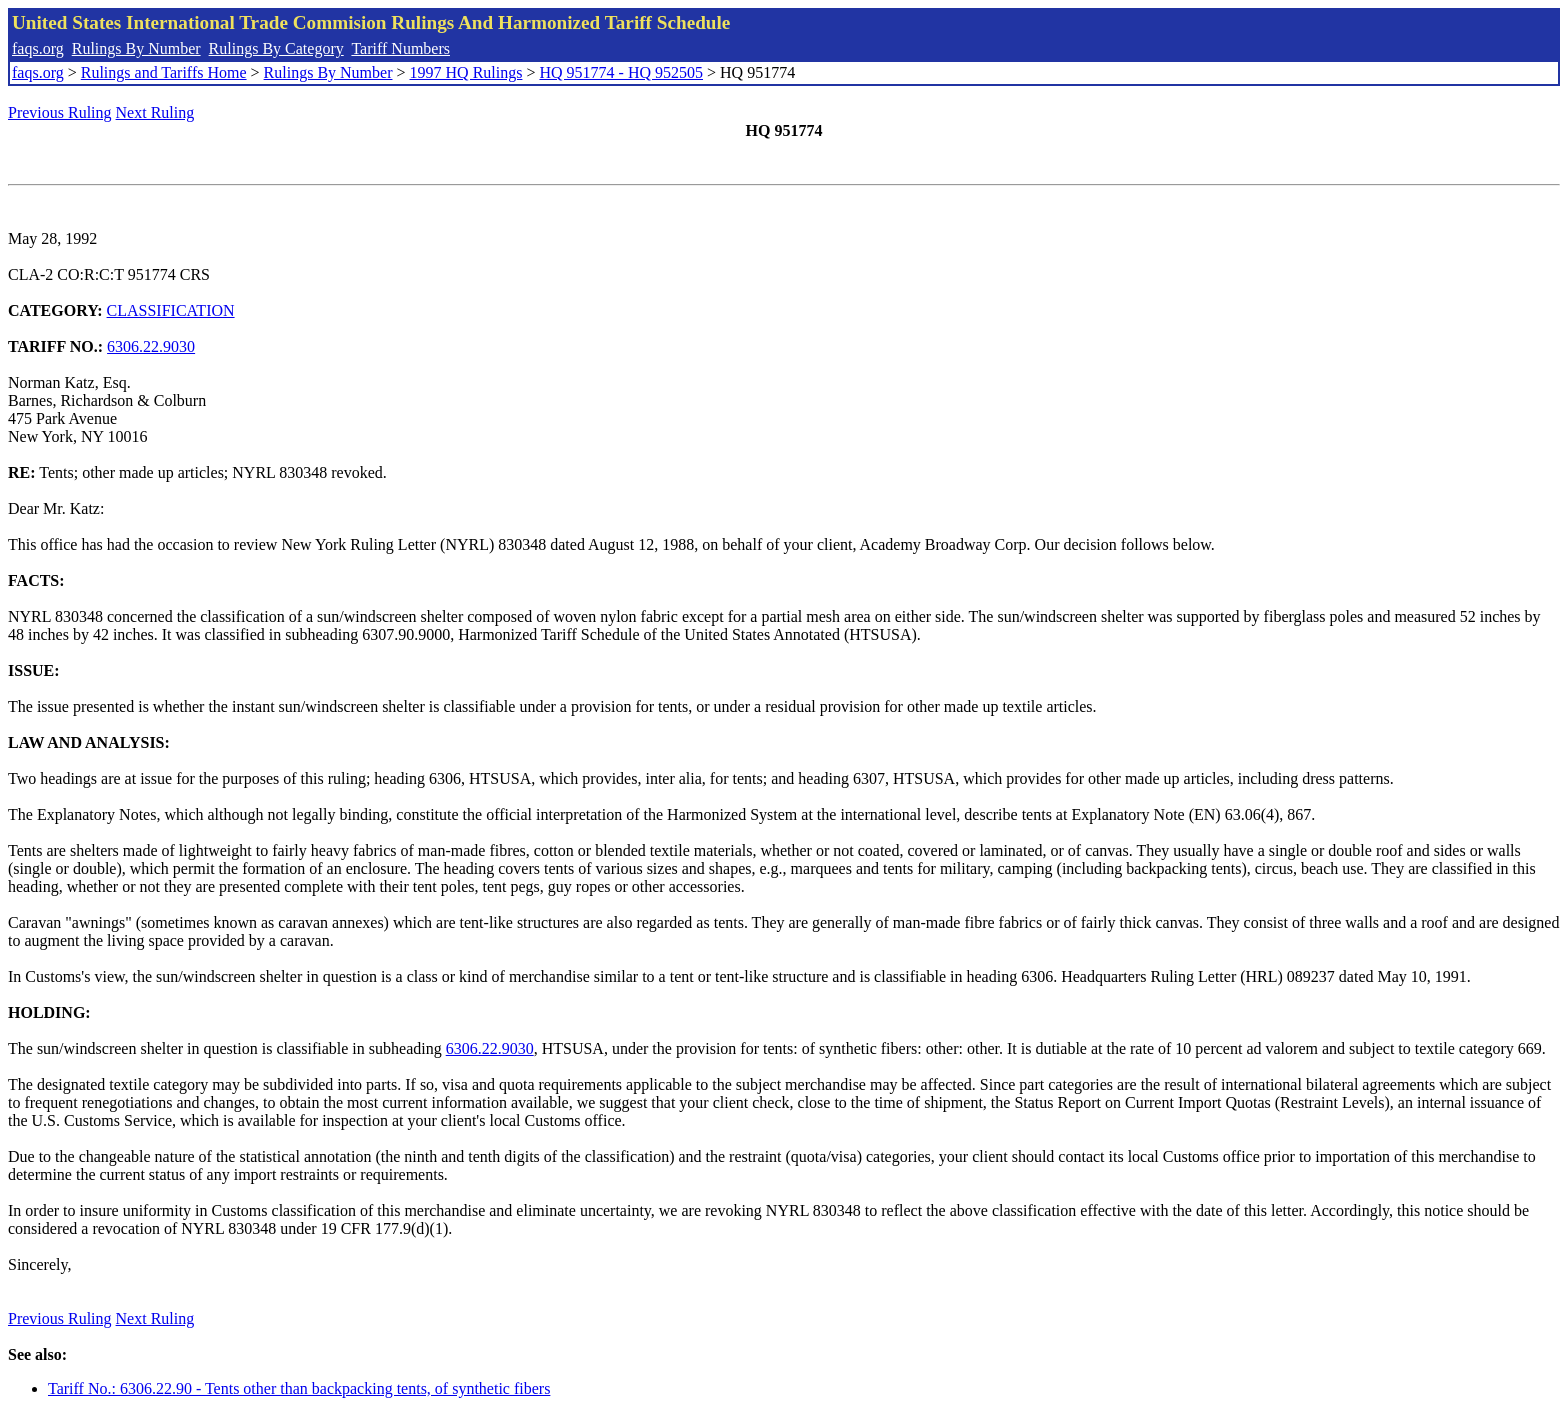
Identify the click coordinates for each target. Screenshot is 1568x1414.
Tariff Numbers (400, 48)
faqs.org (38, 48)
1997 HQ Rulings (466, 72)
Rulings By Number (136, 48)
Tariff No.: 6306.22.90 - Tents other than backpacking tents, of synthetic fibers (299, 1388)
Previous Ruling (60, 112)
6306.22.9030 (151, 346)
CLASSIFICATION (171, 310)
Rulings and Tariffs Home (164, 72)
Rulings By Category (276, 48)
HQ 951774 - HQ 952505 (621, 72)
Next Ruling (155, 112)
